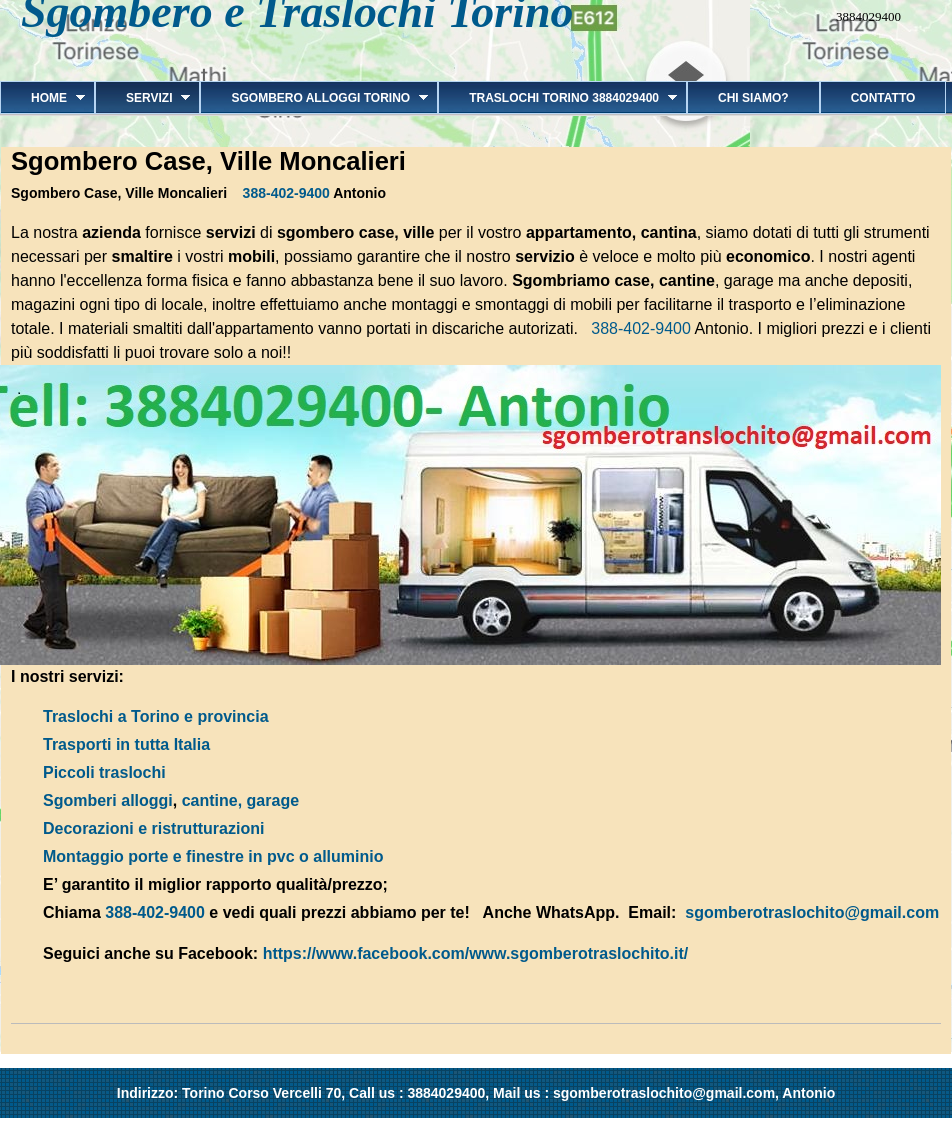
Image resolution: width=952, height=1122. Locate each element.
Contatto (883, 98)
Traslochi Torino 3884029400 (557, 98)
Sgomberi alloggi (108, 800)
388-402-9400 (286, 193)
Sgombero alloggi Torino (314, 98)
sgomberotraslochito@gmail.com (812, 912)
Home (42, 98)
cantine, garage (240, 800)
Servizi (142, 98)
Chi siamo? (753, 98)
